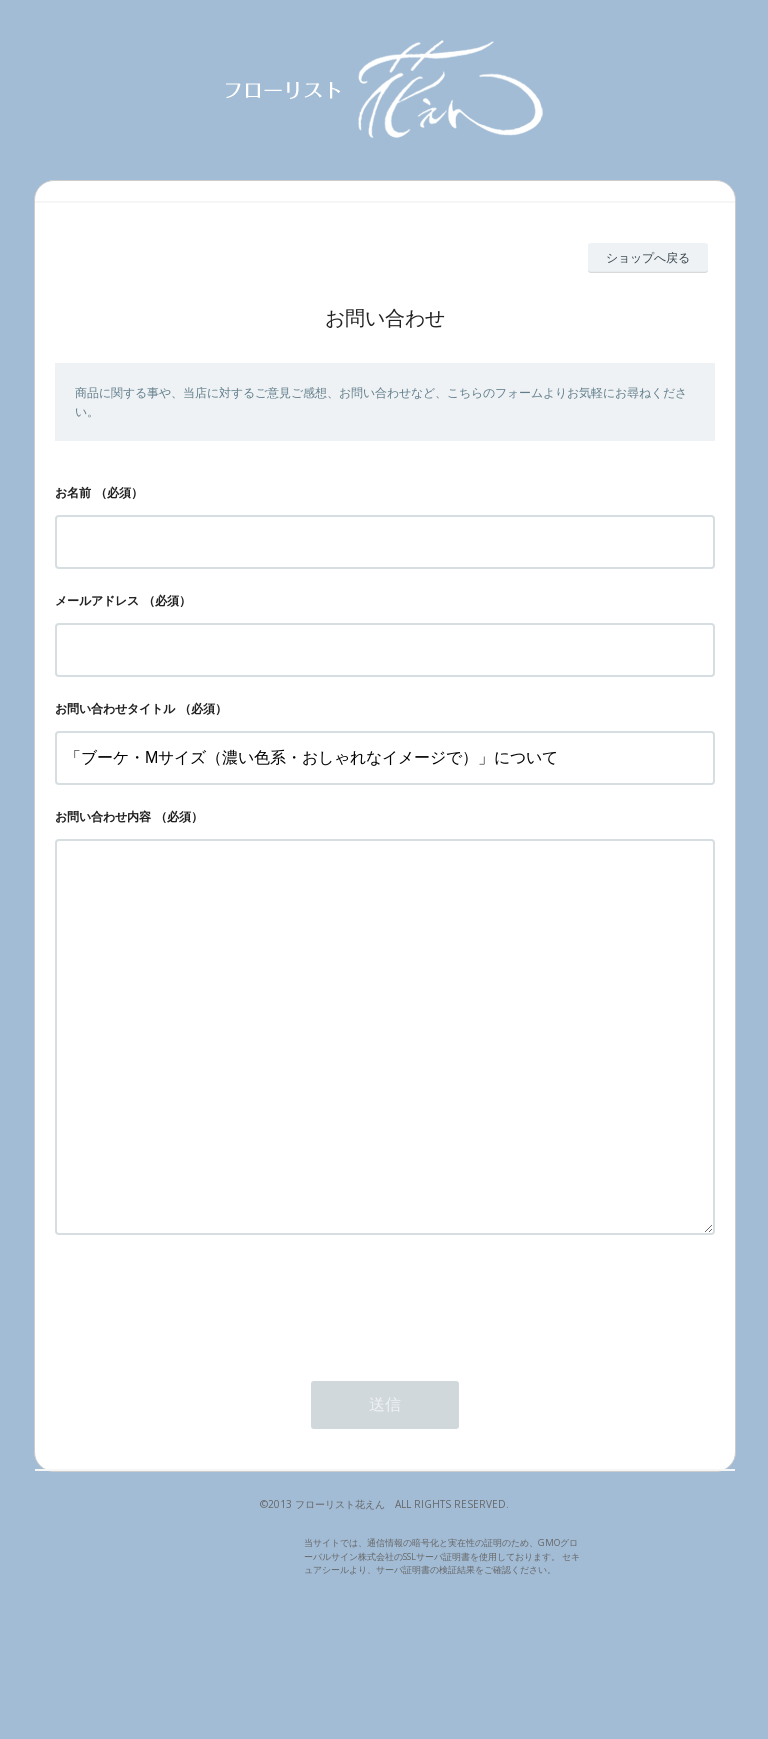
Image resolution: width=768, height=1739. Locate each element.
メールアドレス (97, 600)
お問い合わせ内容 (103, 816)
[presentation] (207, 1382)
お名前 (73, 492)
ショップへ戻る (648, 257)
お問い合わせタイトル (115, 708)
